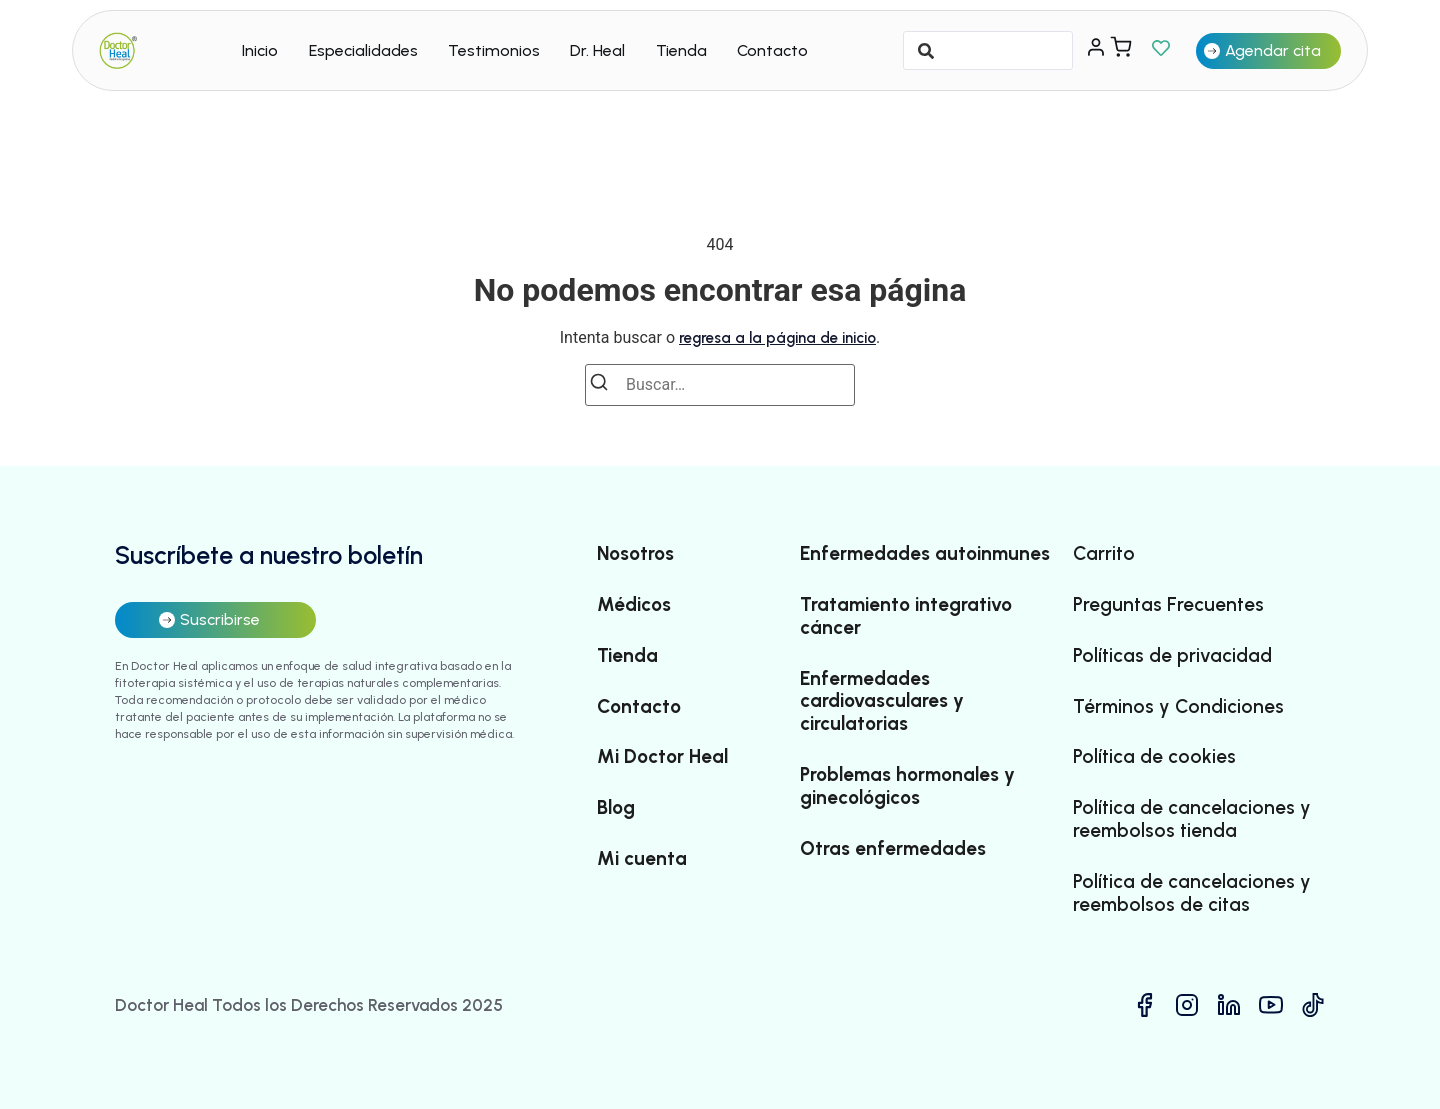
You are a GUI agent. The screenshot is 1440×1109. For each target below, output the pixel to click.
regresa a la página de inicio (777, 338)
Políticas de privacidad (1172, 656)
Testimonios (494, 50)
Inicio (260, 50)
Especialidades (363, 50)
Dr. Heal (597, 50)
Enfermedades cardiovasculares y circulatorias (882, 702)
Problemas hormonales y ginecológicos (907, 786)
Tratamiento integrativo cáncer (906, 616)
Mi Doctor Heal (662, 757)
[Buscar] (605, 385)
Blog (616, 808)
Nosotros (635, 554)
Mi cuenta (642, 859)
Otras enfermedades (893, 849)
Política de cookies (1154, 757)
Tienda (681, 50)
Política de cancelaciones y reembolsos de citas (1192, 893)
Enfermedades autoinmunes (925, 554)
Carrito (1104, 554)
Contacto (772, 50)
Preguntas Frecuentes (1168, 605)
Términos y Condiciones (1178, 707)
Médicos (634, 605)
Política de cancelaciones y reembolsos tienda (1192, 819)
